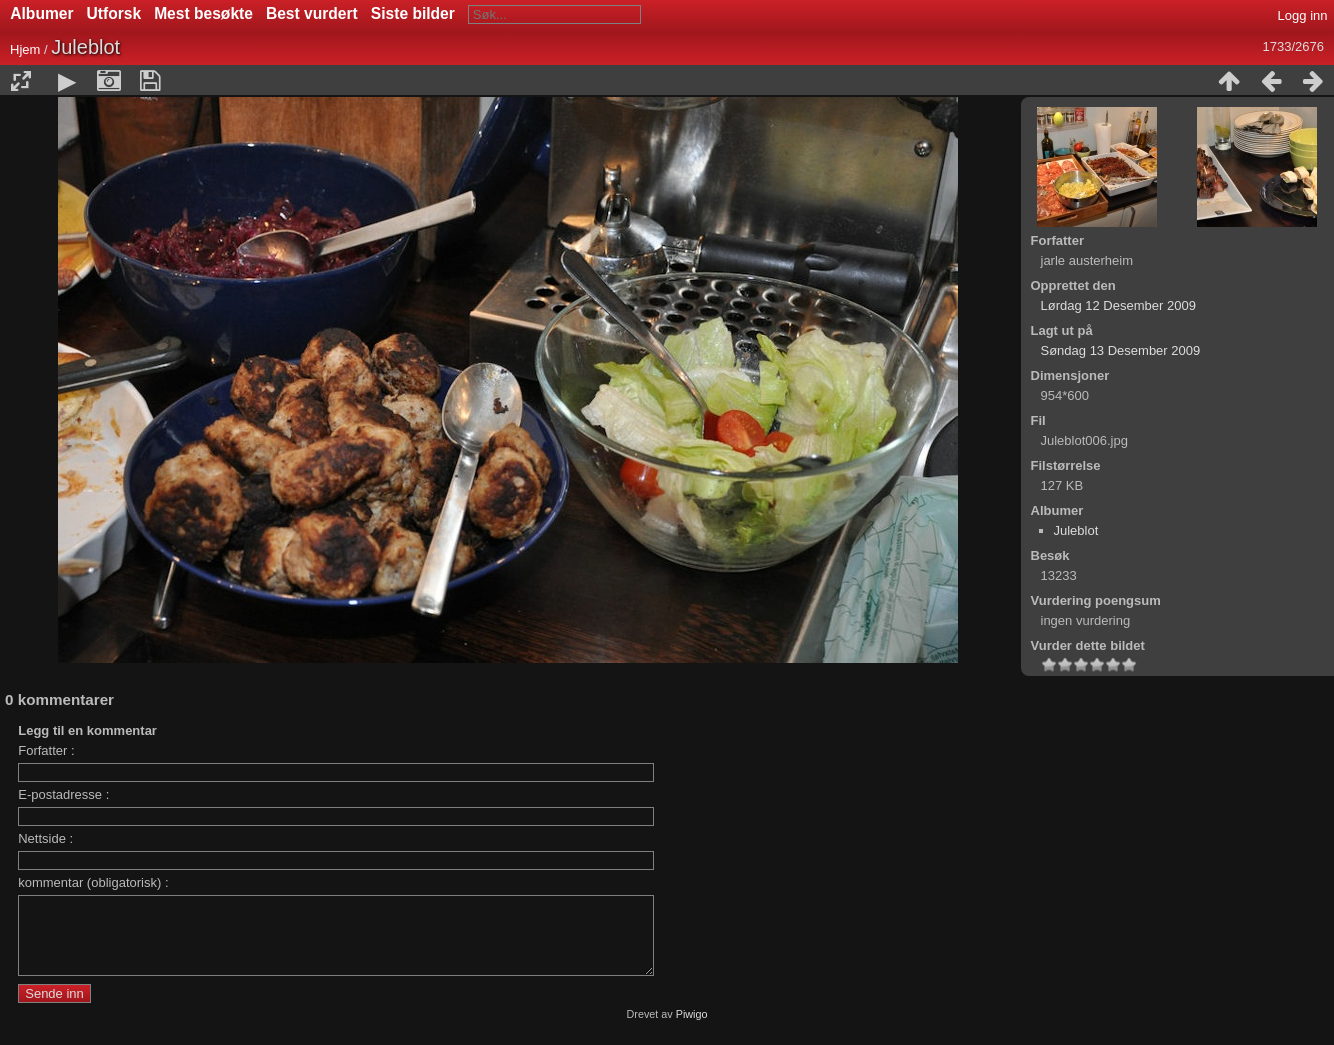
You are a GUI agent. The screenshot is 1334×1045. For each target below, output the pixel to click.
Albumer (41, 13)
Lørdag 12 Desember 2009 (1118, 305)
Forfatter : (46, 750)
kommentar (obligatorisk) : (93, 882)
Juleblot (1076, 530)
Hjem (25, 49)
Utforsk (114, 13)
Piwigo (692, 1029)
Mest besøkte (203, 13)
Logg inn (1303, 15)
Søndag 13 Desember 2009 (1121, 350)
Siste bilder (413, 13)
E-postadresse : (63, 794)
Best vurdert (312, 13)
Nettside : (45, 838)
